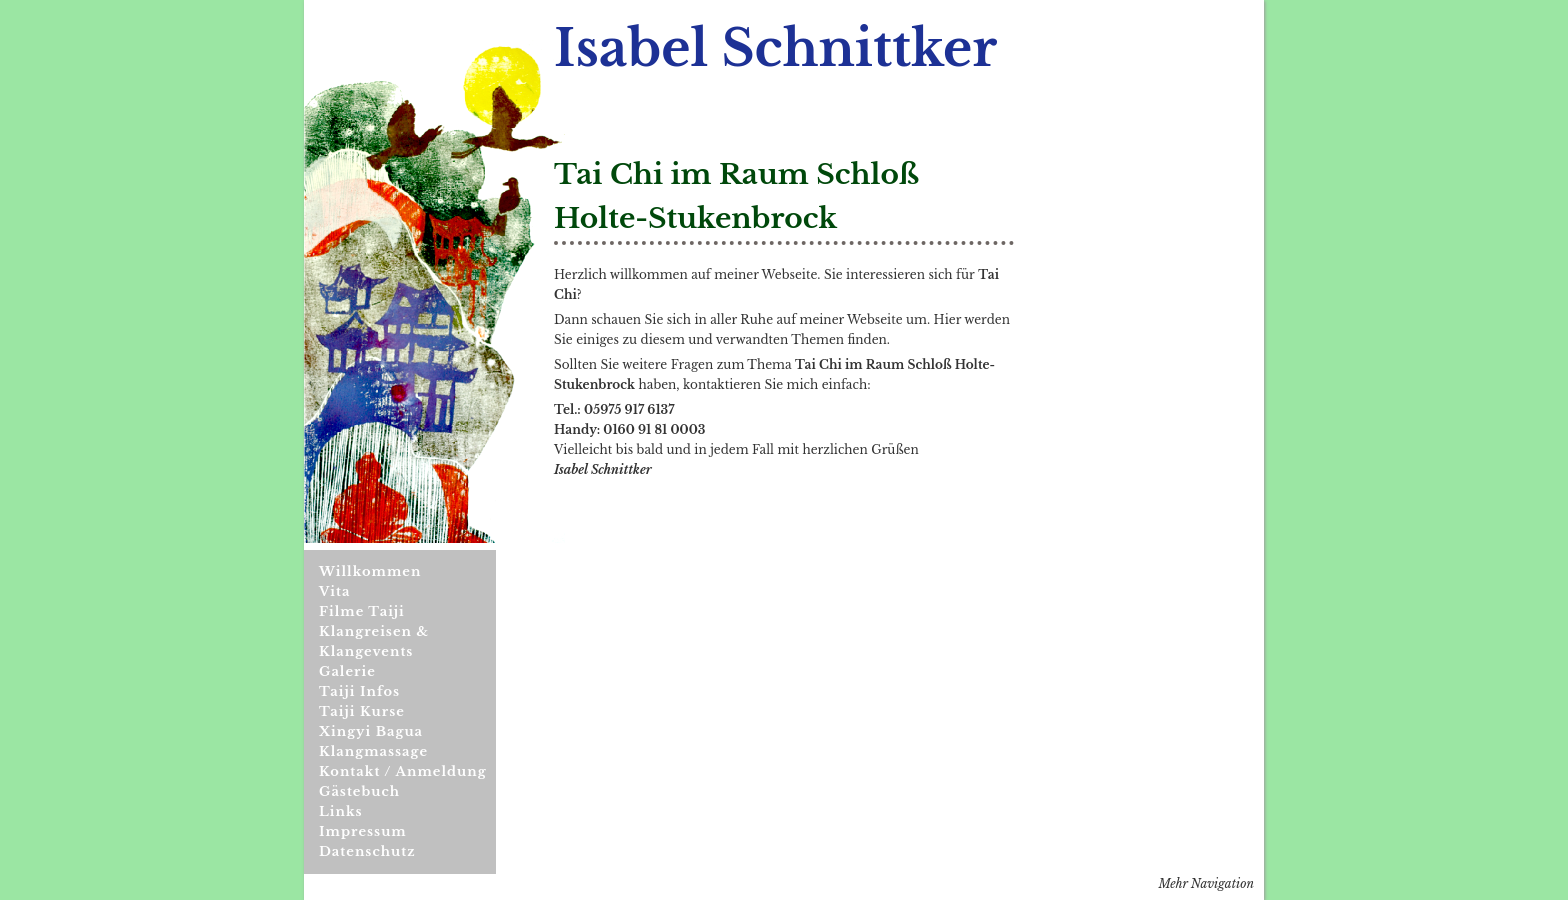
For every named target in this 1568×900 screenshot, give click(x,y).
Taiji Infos (359, 691)
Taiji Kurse (362, 711)
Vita (334, 591)
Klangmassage (373, 751)
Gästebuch (359, 791)
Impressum (363, 831)
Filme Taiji (362, 611)
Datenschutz (367, 851)
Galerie (347, 671)
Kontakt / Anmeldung (403, 771)
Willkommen (370, 571)
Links (341, 811)
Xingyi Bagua (371, 731)
